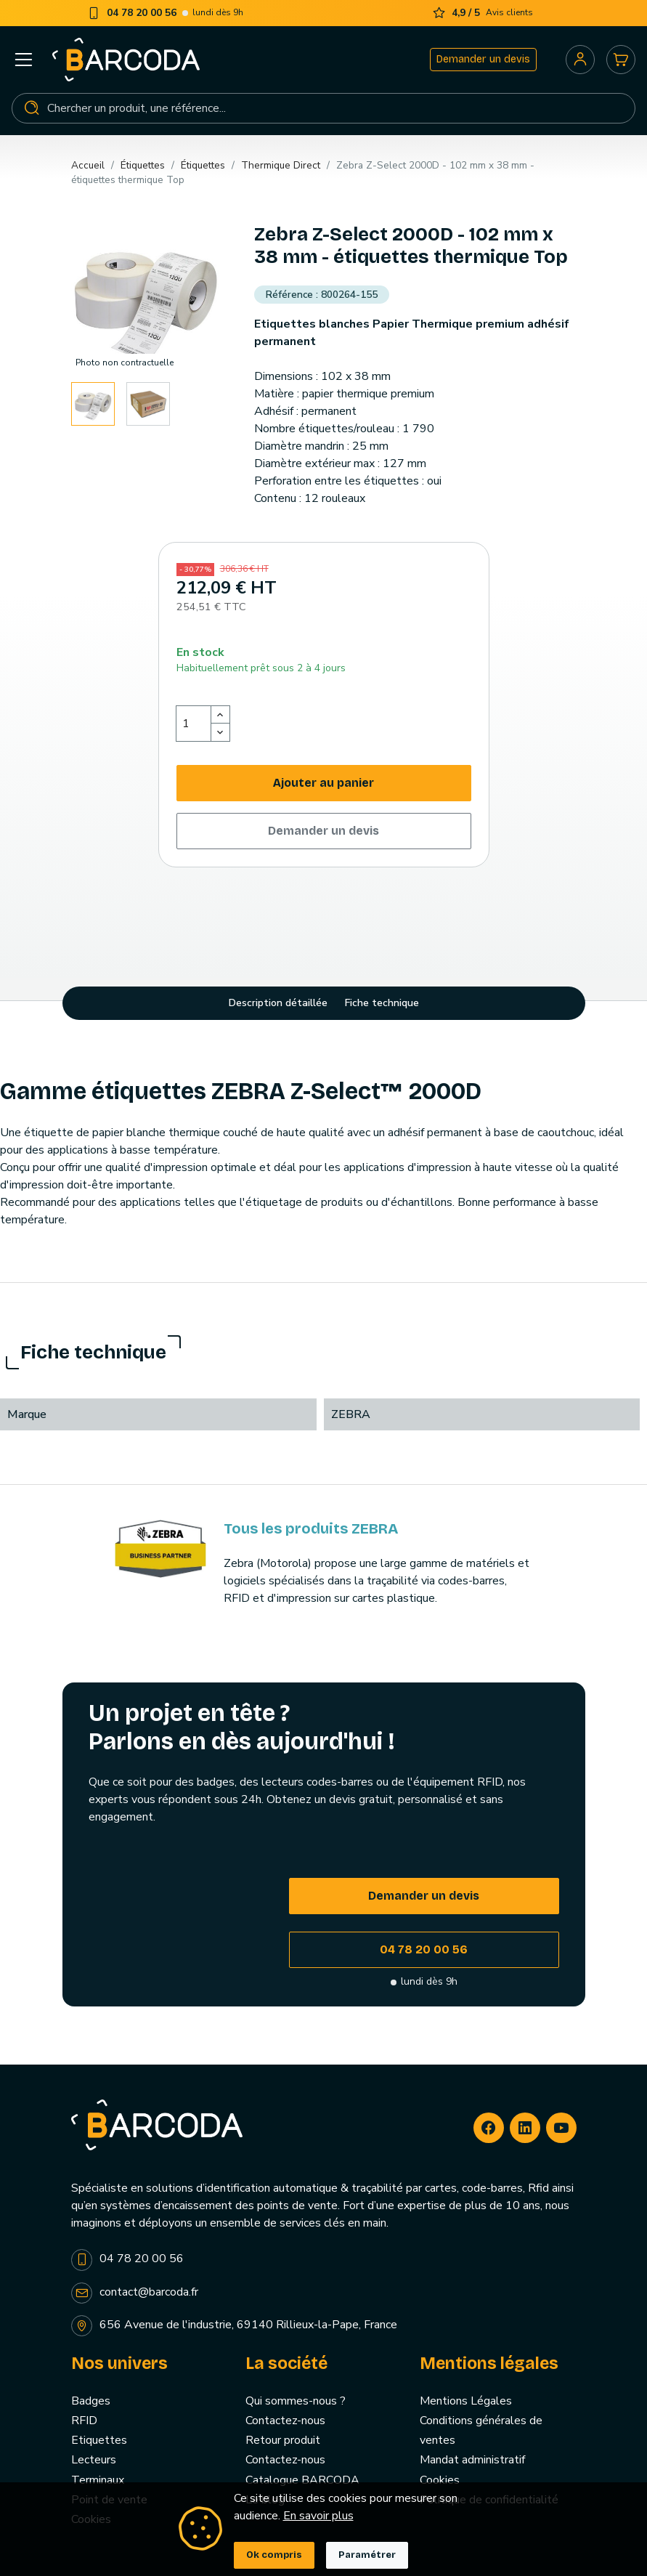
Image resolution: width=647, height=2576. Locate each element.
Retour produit (282, 2440)
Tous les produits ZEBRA (311, 1528)
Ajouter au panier (323, 783)
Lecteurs (93, 2460)
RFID (84, 2421)
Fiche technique (382, 1003)
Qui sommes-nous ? (295, 2401)
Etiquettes (99, 2440)
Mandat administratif (472, 2460)
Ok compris (274, 2555)
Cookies (440, 2480)
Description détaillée (278, 1003)
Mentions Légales (466, 2401)
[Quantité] (194, 723)
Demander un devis (483, 59)
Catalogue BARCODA (302, 2480)
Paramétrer (367, 2555)
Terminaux (97, 2480)
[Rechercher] (323, 108)
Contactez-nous (285, 2421)
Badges (90, 2401)
